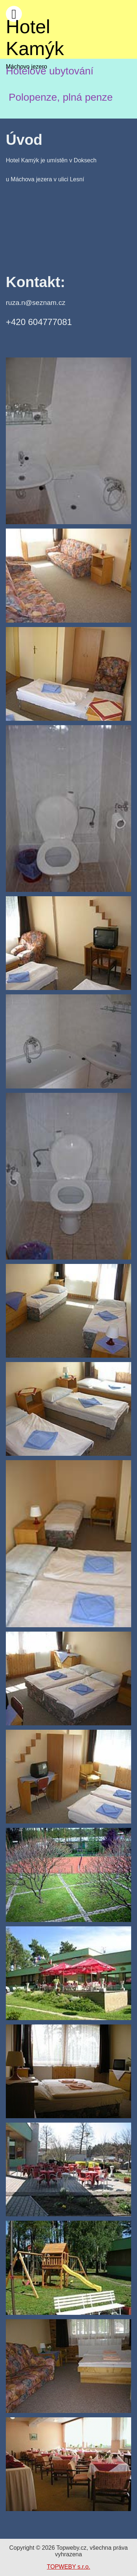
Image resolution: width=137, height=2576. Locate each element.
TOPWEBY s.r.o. (68, 2567)
